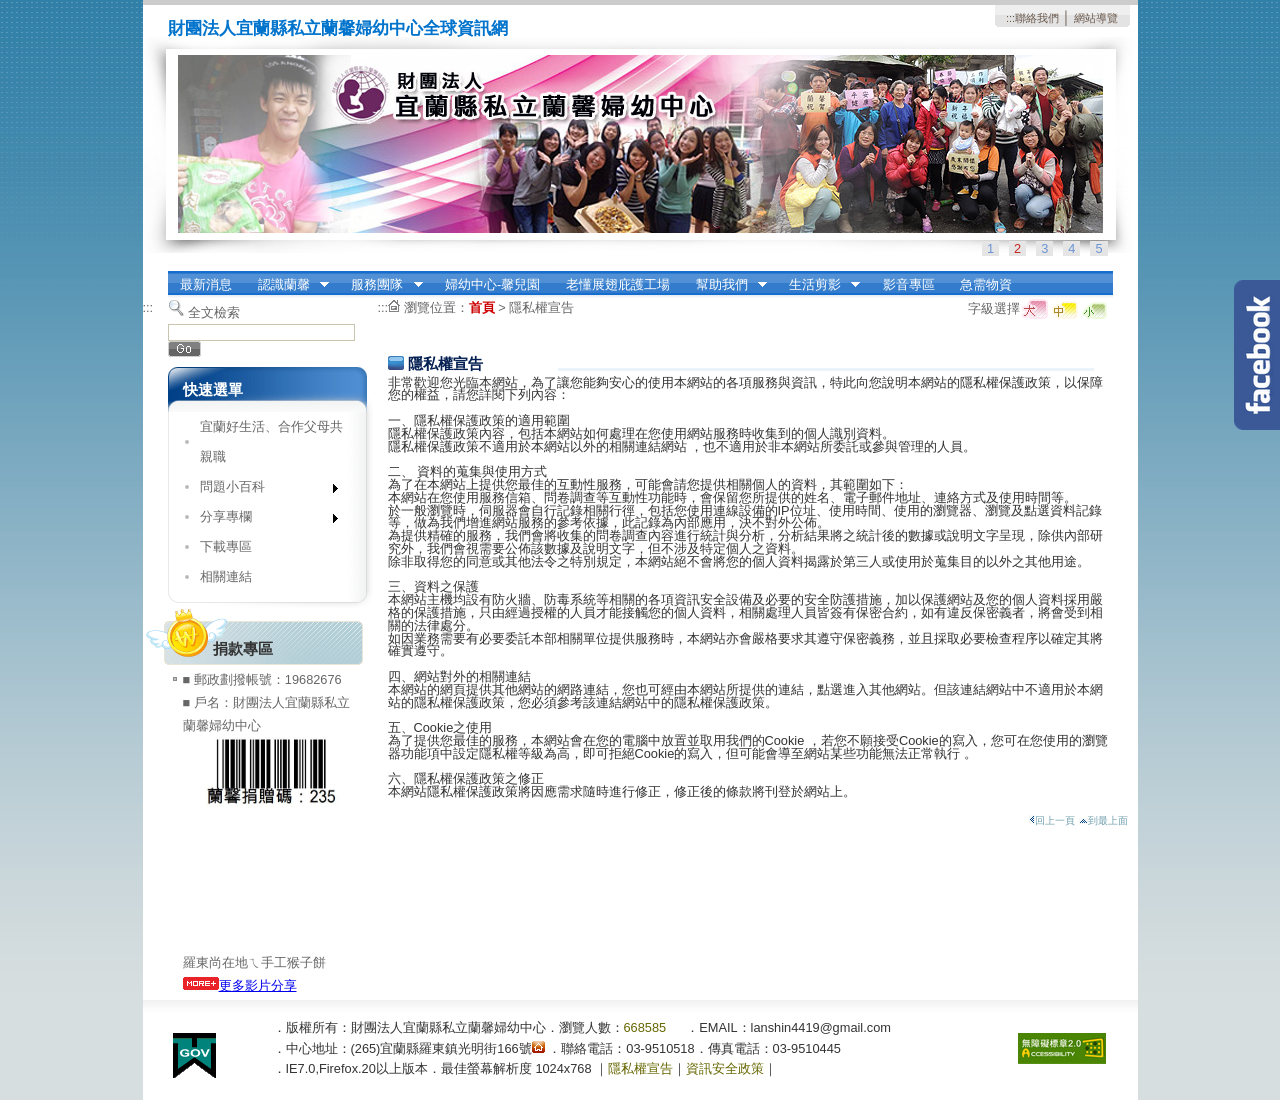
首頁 (482, 307)
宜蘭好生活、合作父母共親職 (271, 441)
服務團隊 (381, 285)
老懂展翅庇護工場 (618, 284)
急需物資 (986, 284)
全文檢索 (214, 312)
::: (1010, 18)
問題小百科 (262, 490)
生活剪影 (818, 285)
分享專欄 (262, 520)
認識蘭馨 (287, 285)
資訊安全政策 (725, 1068)
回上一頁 (1052, 820)
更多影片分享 (240, 985)
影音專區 (909, 284)
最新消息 (206, 284)
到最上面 (1103, 820)
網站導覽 (1096, 18)
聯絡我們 (1037, 18)
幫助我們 (725, 285)
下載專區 (226, 546)
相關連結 (226, 576)
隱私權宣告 (541, 307)
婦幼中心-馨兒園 (492, 284)
